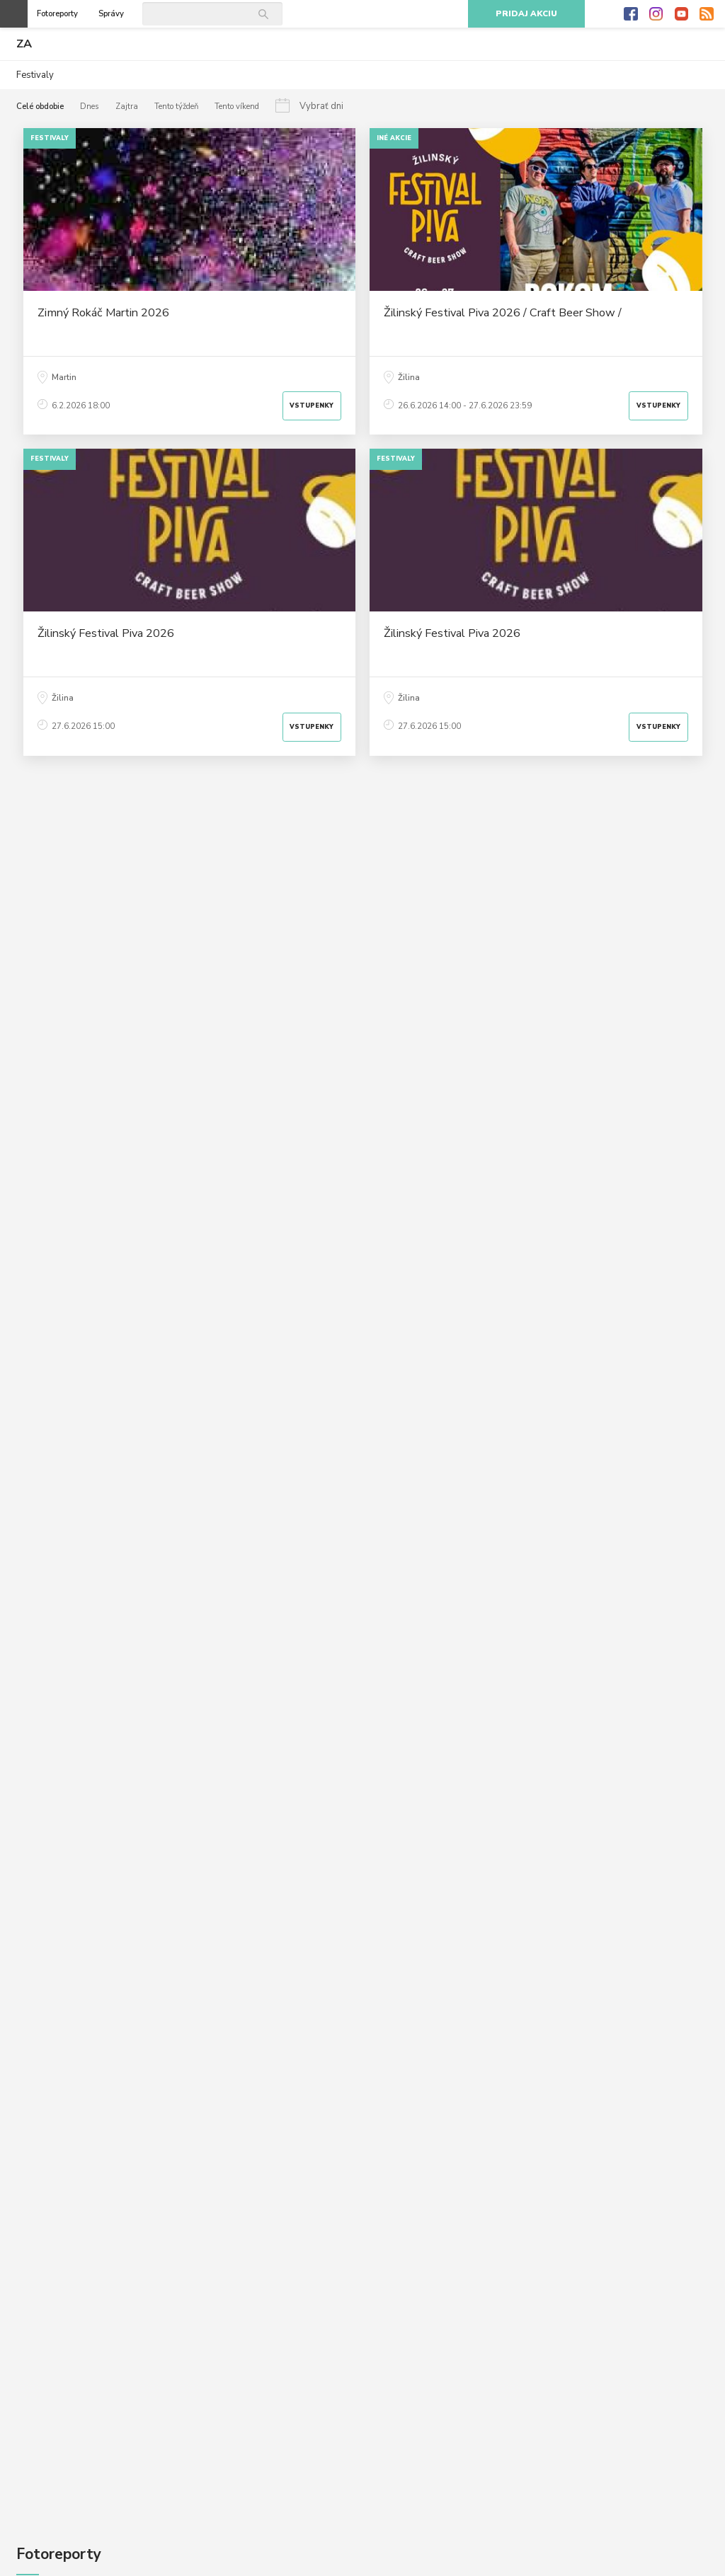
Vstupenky (311, 405)
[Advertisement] (362, 902)
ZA (24, 44)
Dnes (89, 106)
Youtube (682, 14)
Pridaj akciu (526, 13)
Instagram (656, 14)
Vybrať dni (321, 106)
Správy (111, 13)
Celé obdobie (40, 106)
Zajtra (126, 106)
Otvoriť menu (14, 14)
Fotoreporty (57, 13)
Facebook (631, 14)
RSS (707, 14)
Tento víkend (237, 106)
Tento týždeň (176, 106)
